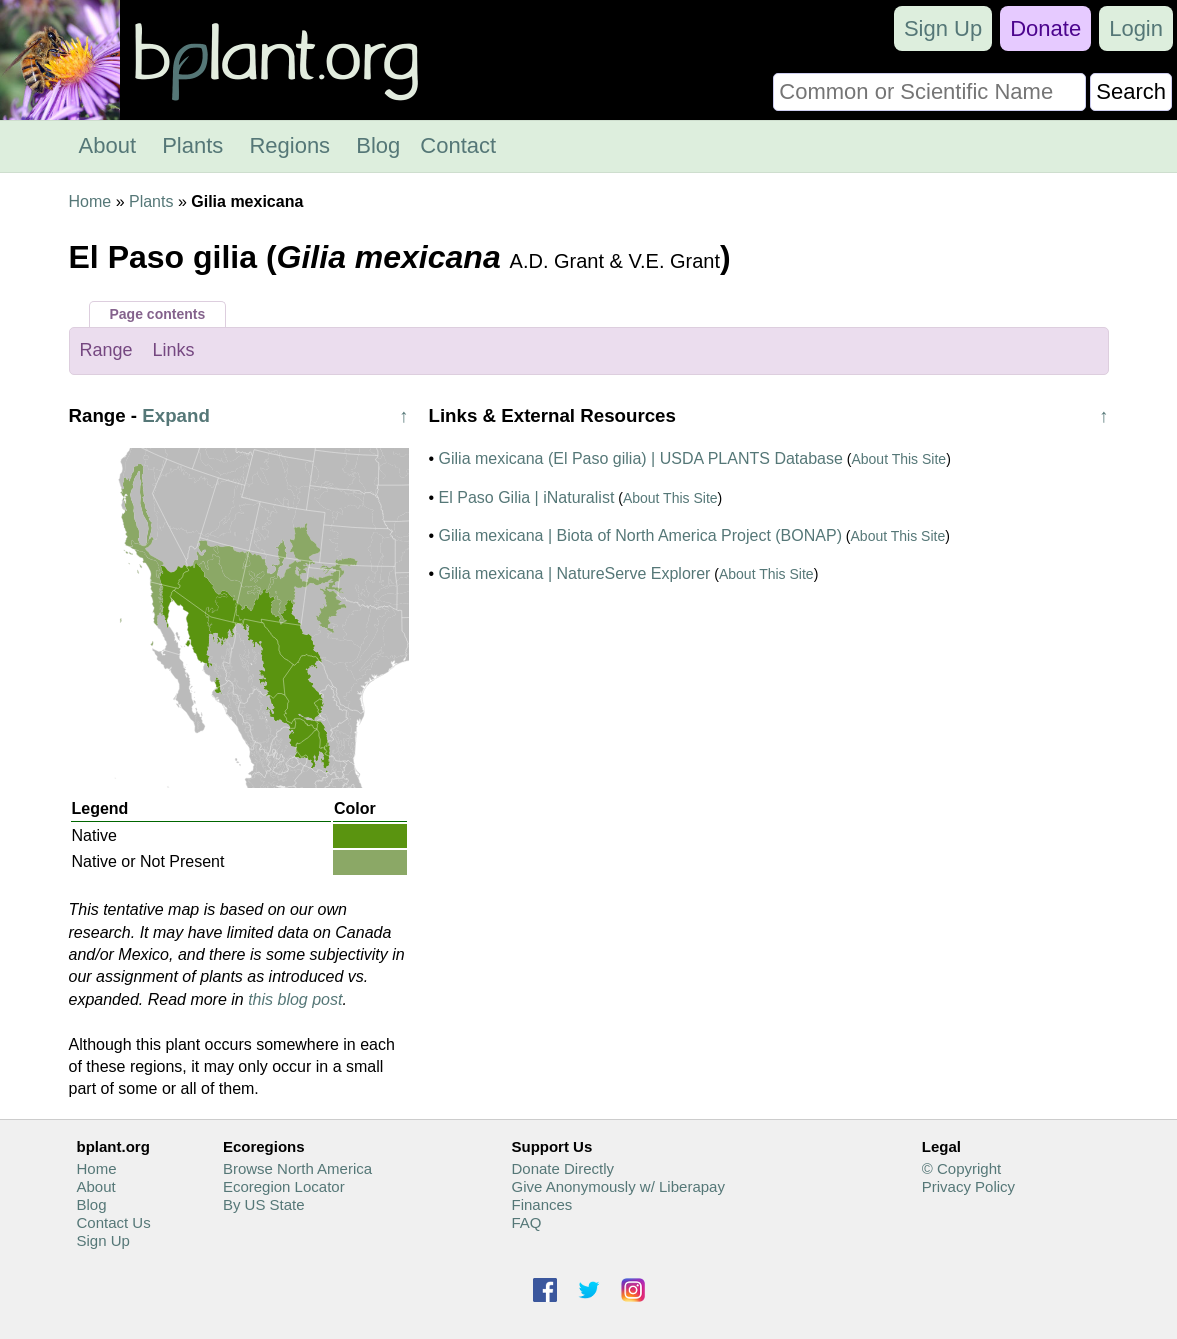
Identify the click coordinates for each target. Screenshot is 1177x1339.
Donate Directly (562, 1168)
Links (174, 350)
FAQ (526, 1222)
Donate (1045, 28)
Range (106, 350)
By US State (264, 1204)
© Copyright (961, 1168)
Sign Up (943, 28)
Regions (289, 145)
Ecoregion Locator (284, 1186)
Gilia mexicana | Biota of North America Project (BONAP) (640, 535)
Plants (192, 145)
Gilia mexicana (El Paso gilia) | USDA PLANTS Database (641, 458)
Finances (541, 1204)
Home (90, 201)
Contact (458, 145)
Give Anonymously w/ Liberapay (617, 1186)
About (108, 145)
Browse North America (297, 1168)
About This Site (898, 459)
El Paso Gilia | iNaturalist (527, 497)
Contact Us (114, 1222)
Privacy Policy (968, 1186)
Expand (176, 415)
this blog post (295, 999)
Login (1136, 28)
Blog (378, 145)
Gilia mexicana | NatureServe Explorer (575, 573)
